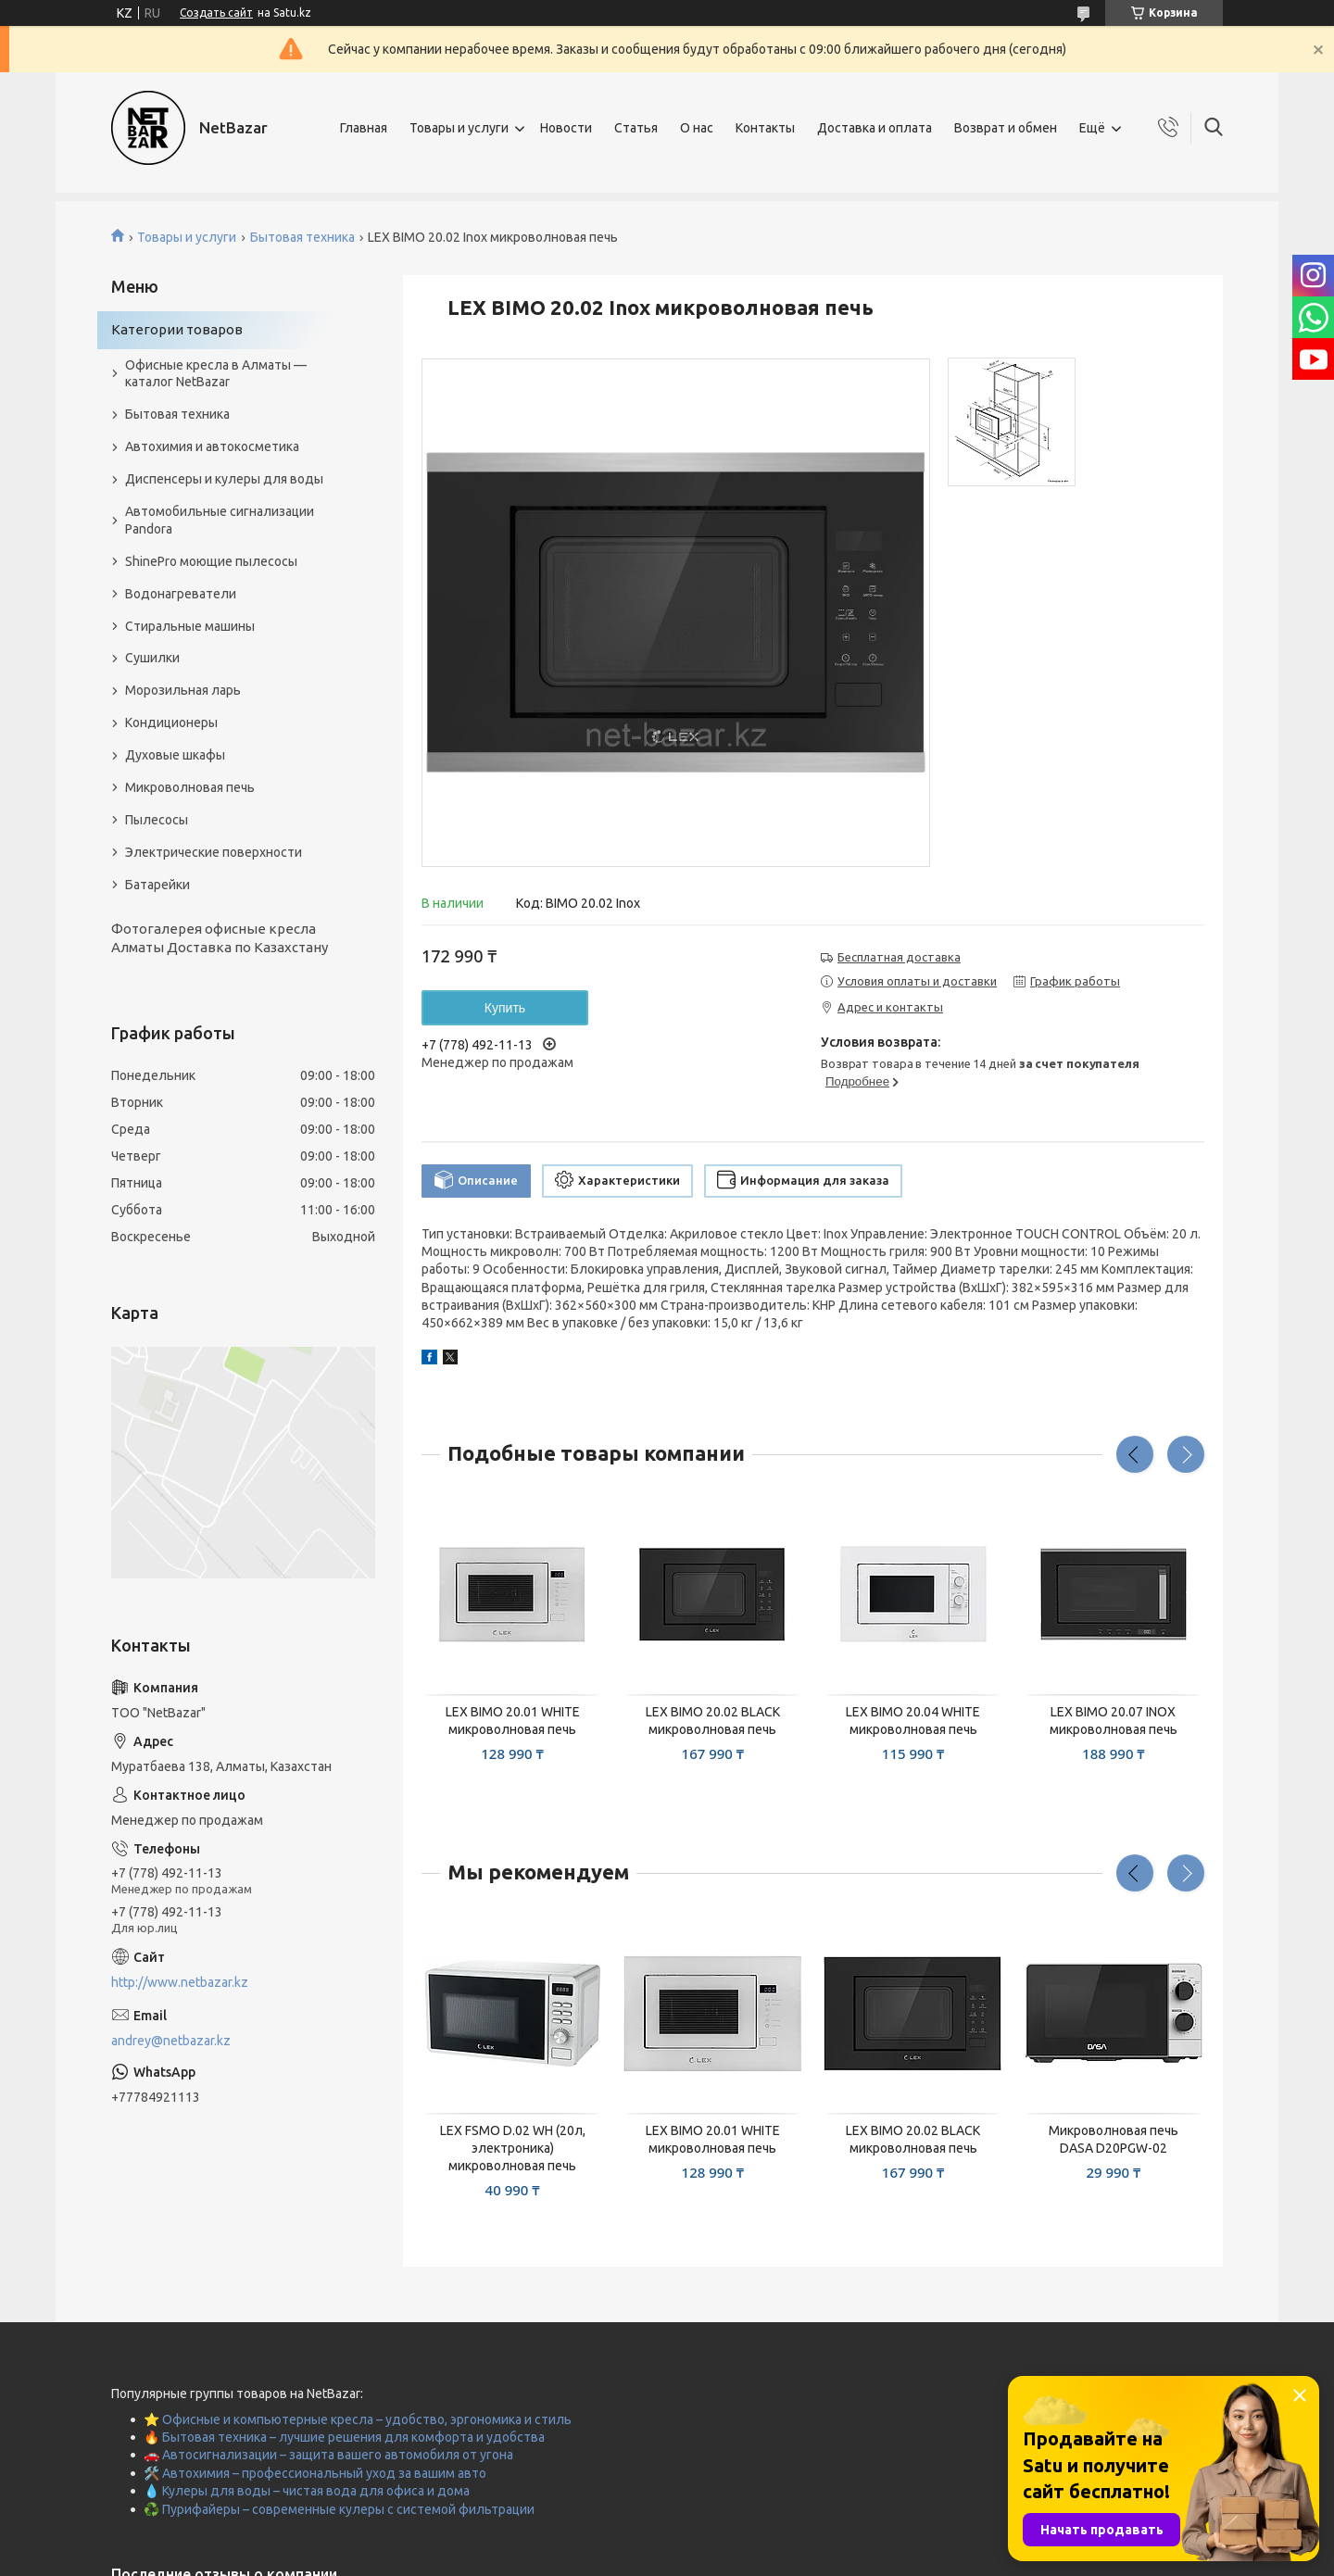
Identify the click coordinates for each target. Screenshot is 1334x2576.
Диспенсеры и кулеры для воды (224, 478)
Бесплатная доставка (899, 956)
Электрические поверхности (213, 852)
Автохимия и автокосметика (212, 446)
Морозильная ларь (183, 690)
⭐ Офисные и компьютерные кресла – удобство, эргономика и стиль (358, 2419)
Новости (566, 127)
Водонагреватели (180, 593)
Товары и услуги (459, 127)
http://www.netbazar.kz (179, 1982)
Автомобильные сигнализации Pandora (219, 520)
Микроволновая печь (190, 787)
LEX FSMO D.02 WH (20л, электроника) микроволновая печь (512, 2148)
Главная (363, 127)
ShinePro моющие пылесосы (211, 561)
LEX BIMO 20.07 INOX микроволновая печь (1113, 1720)
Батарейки (157, 884)
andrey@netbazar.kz (171, 2040)
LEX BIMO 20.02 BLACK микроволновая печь (713, 1720)
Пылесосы (156, 819)
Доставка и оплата (874, 127)
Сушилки (152, 657)
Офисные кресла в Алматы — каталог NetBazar (216, 374)
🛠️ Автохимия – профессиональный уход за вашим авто (315, 2473)
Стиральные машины (190, 626)
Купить (505, 1007)
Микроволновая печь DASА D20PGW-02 (1113, 2139)
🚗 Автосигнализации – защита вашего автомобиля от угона (328, 2454)
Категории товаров (177, 329)
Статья (636, 127)
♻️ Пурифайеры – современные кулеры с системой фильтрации (339, 2509)
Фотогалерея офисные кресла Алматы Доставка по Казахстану (219, 938)
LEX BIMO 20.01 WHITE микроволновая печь (513, 1720)
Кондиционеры (171, 722)
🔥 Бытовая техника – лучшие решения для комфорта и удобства (344, 2437)
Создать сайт (216, 12)
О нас (696, 127)
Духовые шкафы (175, 755)
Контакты (765, 127)
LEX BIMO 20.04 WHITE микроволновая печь (913, 1720)
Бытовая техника (302, 237)
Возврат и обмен (1005, 127)
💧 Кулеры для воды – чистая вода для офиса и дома (307, 2490)
